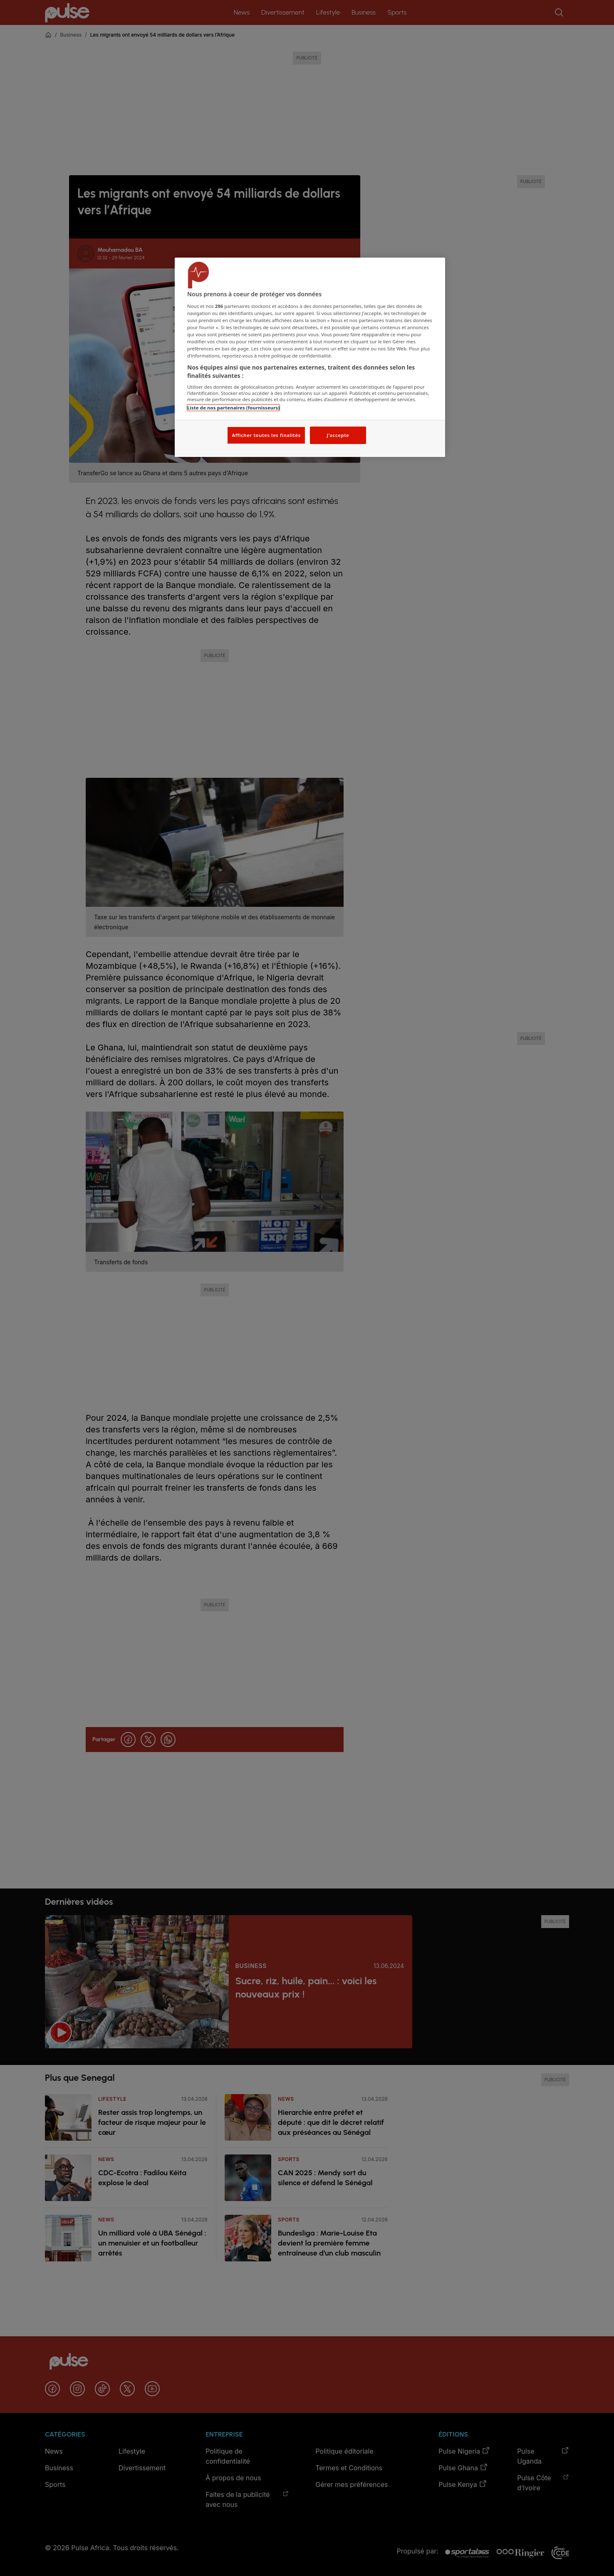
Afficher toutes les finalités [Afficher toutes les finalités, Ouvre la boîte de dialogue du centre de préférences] (266, 435)
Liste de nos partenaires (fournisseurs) (233, 408)
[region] (310, 357)
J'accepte (338, 435)
